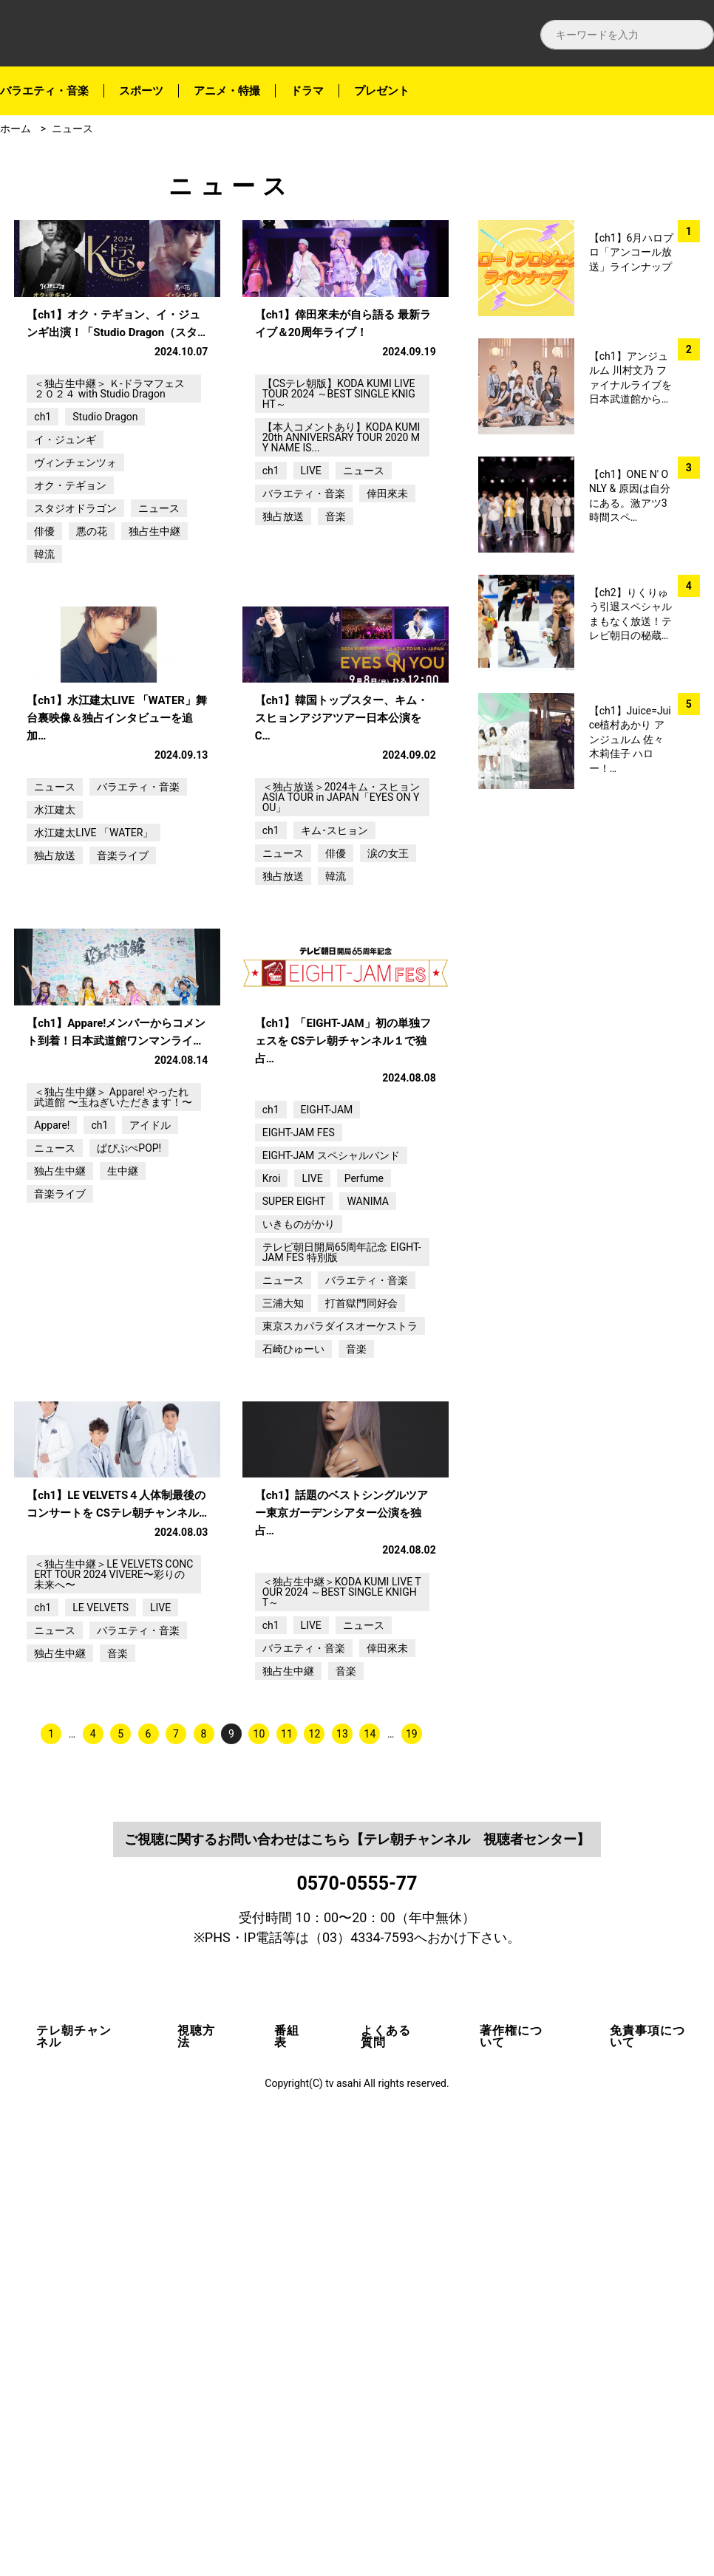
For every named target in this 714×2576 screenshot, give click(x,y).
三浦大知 (283, 1641)
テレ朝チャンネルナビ (133, 33)
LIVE (311, 583)
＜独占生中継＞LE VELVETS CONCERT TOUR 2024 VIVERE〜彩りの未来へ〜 (113, 2025)
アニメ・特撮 (227, 91)
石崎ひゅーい (293, 1686)
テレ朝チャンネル (74, 2487)
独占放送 (283, 629)
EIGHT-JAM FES (298, 1470)
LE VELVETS (100, 2058)
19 (412, 2184)
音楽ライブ (123, 1081)
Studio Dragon (104, 529)
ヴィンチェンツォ (75, 575)
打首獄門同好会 (361, 1641)
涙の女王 (388, 1078)
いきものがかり (298, 1562)
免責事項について (647, 2487)
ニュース (72, 128)
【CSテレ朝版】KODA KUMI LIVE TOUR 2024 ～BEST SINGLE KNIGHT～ (338, 506)
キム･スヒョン (334, 1056)
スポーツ (141, 91)
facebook (691, 192)
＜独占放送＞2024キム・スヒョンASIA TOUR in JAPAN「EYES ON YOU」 (341, 1022)
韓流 (44, 666)
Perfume (364, 1516)
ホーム (15, 128)
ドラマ (307, 91)
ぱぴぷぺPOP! (129, 1486)
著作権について (511, 2487)
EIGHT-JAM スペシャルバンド (331, 1493)
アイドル (150, 1463)
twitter (691, 231)
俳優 (44, 643)
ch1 (42, 529)
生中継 (122, 1508)
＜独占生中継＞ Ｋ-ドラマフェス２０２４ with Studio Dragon (109, 501)
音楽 (335, 629)
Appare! (51, 1463)
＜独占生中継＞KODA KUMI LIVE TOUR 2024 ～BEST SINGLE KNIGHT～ (341, 2042)
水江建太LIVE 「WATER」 (93, 1058)
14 (370, 2184)
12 (315, 2184)
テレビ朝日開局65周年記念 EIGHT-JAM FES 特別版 (341, 1590)
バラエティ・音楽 (44, 91)
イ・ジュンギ (65, 552)
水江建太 (54, 1035)
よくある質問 (386, 2487)
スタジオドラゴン (75, 620)
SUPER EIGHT (294, 1539)
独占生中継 (154, 643)
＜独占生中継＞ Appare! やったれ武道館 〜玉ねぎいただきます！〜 (112, 1435)
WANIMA (368, 1539)
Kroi (271, 1516)
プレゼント (381, 91)
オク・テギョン (70, 598)
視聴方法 (196, 2487)
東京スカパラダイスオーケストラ (340, 1664)
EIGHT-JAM (327, 1447)
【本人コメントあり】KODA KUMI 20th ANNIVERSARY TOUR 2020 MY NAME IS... (341, 549)
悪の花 (91, 643)
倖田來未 (387, 606)
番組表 (286, 2487)
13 (342, 2184)
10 (259, 2184)
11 (287, 2184)
